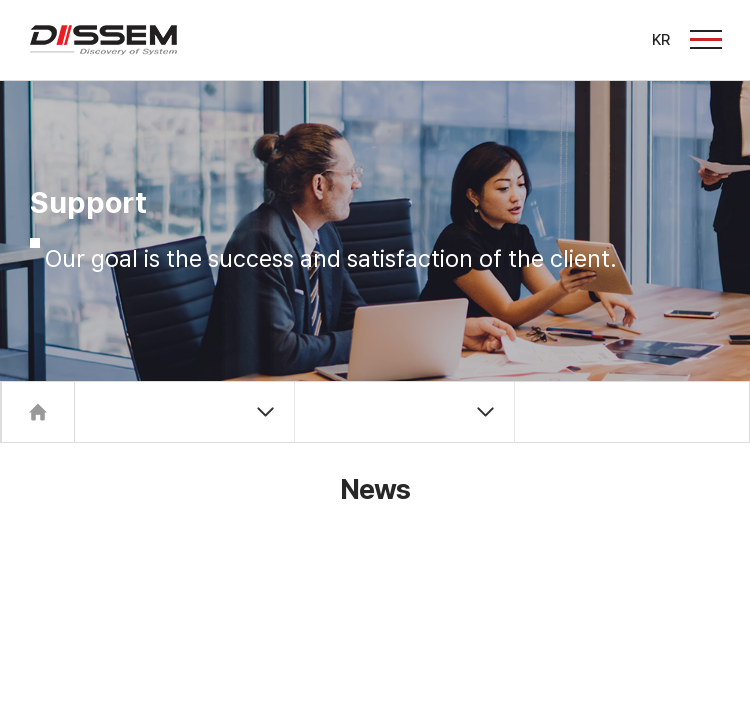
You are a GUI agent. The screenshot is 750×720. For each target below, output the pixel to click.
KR (661, 40)
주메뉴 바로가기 (0, 0)
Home (38, 412)
